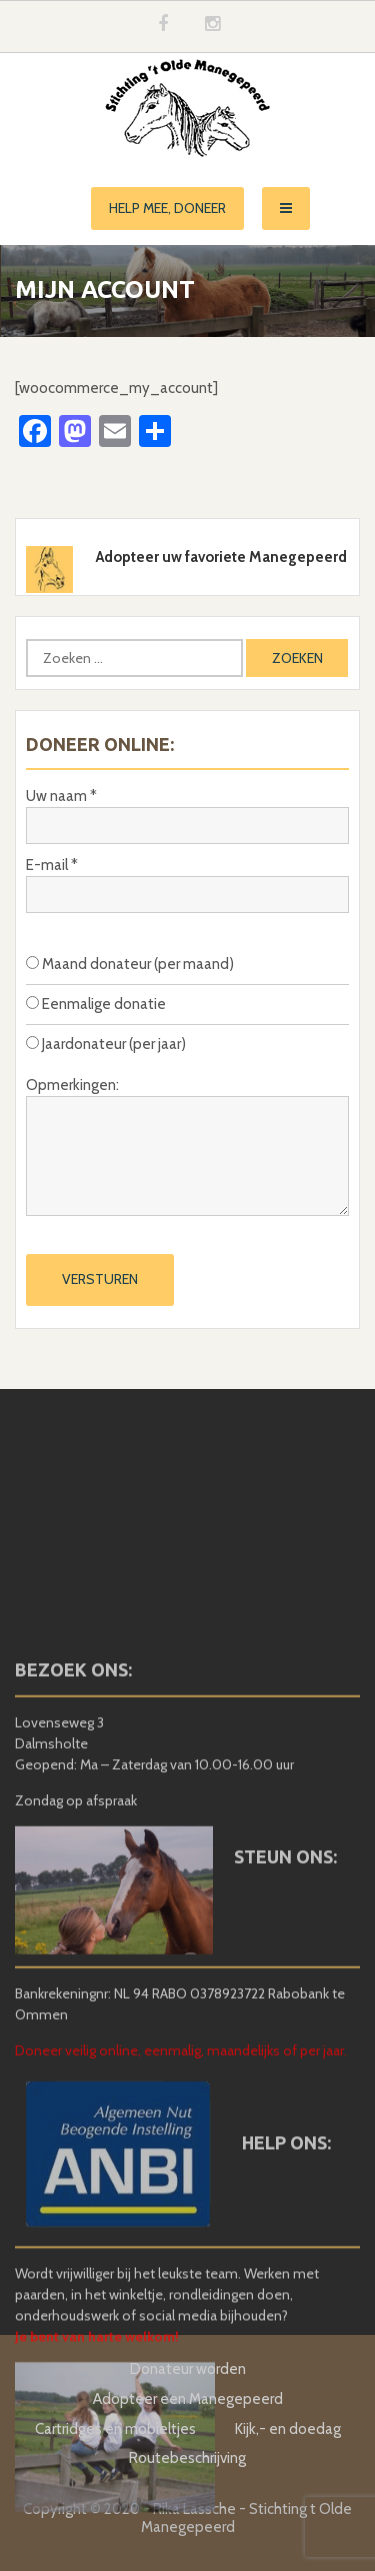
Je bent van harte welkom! (97, 2472)
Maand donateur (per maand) (130, 964)
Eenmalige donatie (96, 1004)
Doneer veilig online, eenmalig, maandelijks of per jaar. (181, 2185)
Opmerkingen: (72, 1085)
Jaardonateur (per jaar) (106, 1044)
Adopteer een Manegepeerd (188, 2399)
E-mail (52, 865)
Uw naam (61, 796)
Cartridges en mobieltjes (115, 2429)
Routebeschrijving (187, 2458)
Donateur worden (188, 2369)
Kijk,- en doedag (288, 2429)
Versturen (100, 1279)
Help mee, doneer (167, 208)
